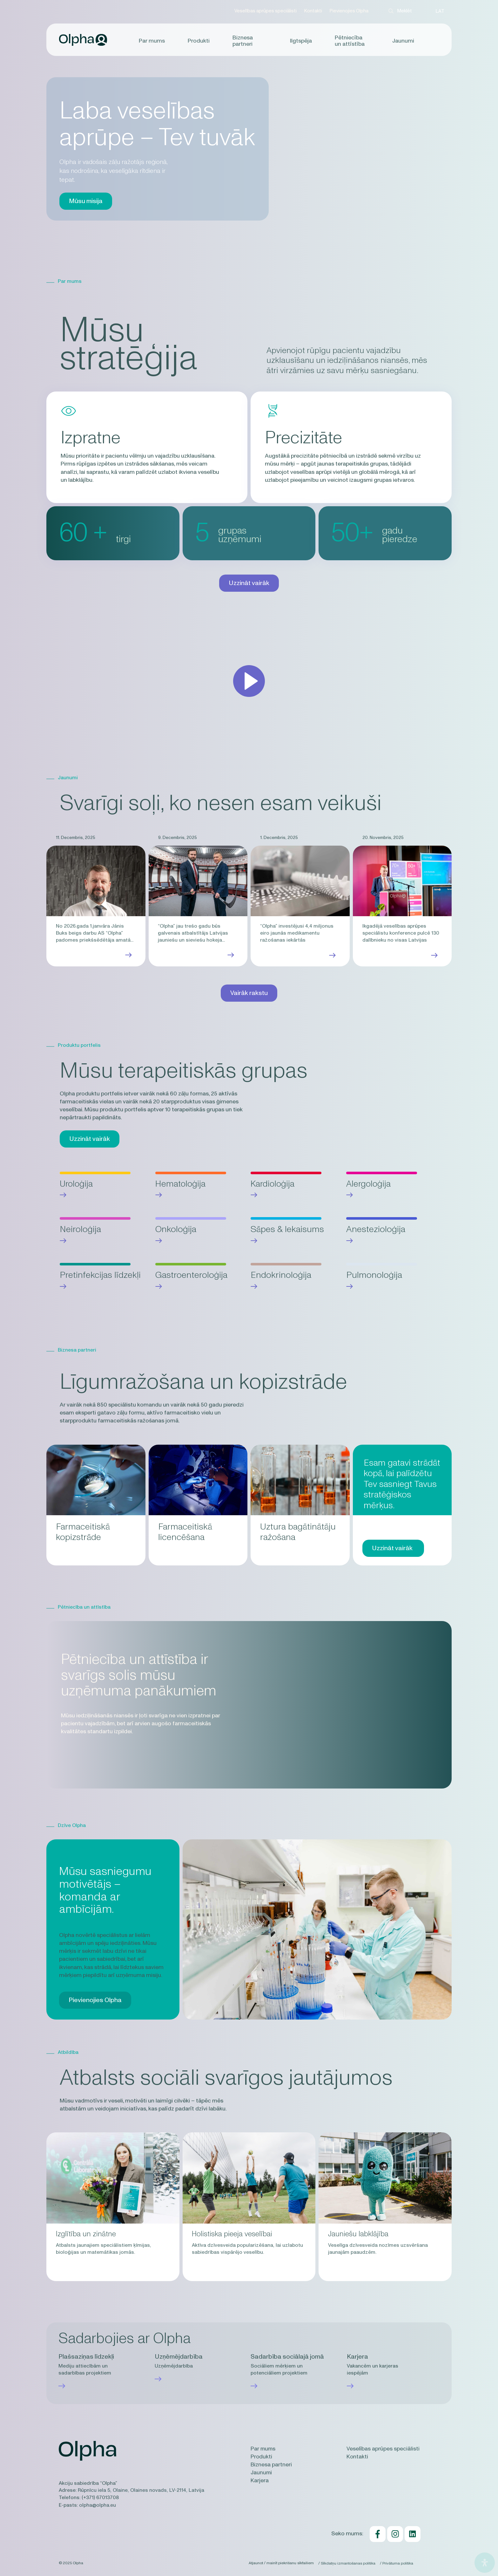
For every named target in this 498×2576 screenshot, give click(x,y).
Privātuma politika (397, 2564)
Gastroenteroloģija (191, 1275)
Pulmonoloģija (374, 1275)
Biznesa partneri (243, 41)
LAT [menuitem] (439, 11)
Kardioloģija (273, 1184)
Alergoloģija (369, 1184)
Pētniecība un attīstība (349, 41)
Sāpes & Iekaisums (287, 1229)
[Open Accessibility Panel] (484, 2562)
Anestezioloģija (375, 1229)
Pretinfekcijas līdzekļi (100, 1275)
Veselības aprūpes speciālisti (265, 11)
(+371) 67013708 (100, 2498)
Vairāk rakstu (249, 993)
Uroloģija (77, 1184)
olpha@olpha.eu (97, 2506)
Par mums (153, 41)
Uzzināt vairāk (249, 583)
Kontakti (312, 11)
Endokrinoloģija (281, 1275)
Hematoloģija (181, 1184)
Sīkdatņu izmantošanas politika (346, 2564)
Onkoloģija (175, 1229)
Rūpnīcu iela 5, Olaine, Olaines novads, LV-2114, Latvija (141, 2491)
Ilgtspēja (301, 41)
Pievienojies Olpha (348, 11)
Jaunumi (402, 41)
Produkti (199, 41)
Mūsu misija (86, 201)
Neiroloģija (80, 1229)
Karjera (260, 2482)
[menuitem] (440, 11)
